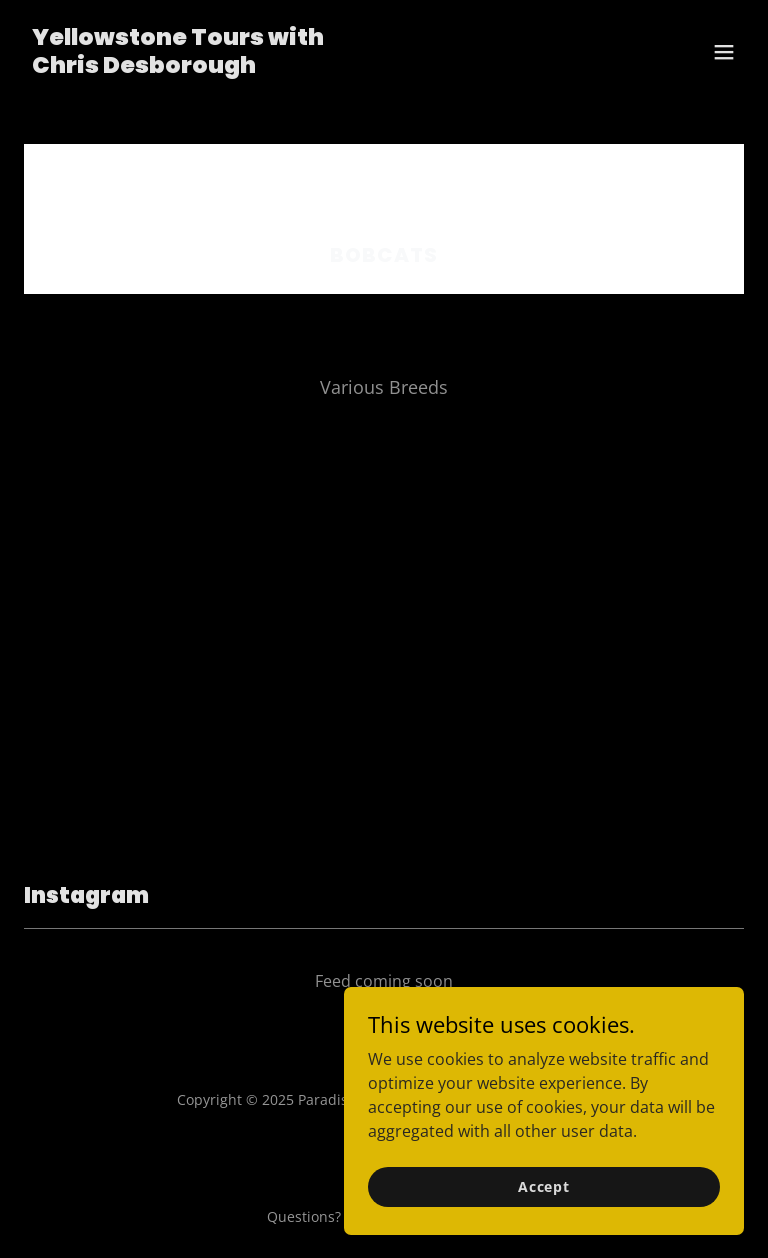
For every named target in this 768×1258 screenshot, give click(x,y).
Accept (544, 1186)
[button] (724, 52)
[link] (178, 67)
